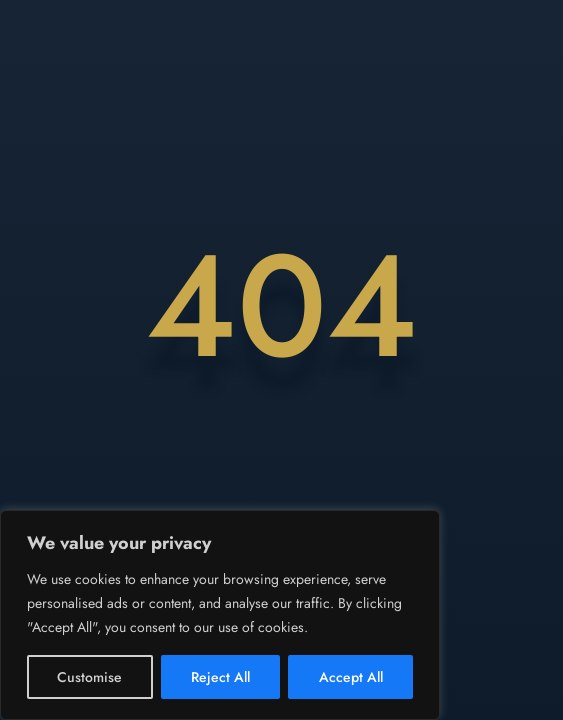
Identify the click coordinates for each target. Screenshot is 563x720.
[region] (220, 615)
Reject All (220, 677)
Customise (89, 677)
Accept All (351, 677)
